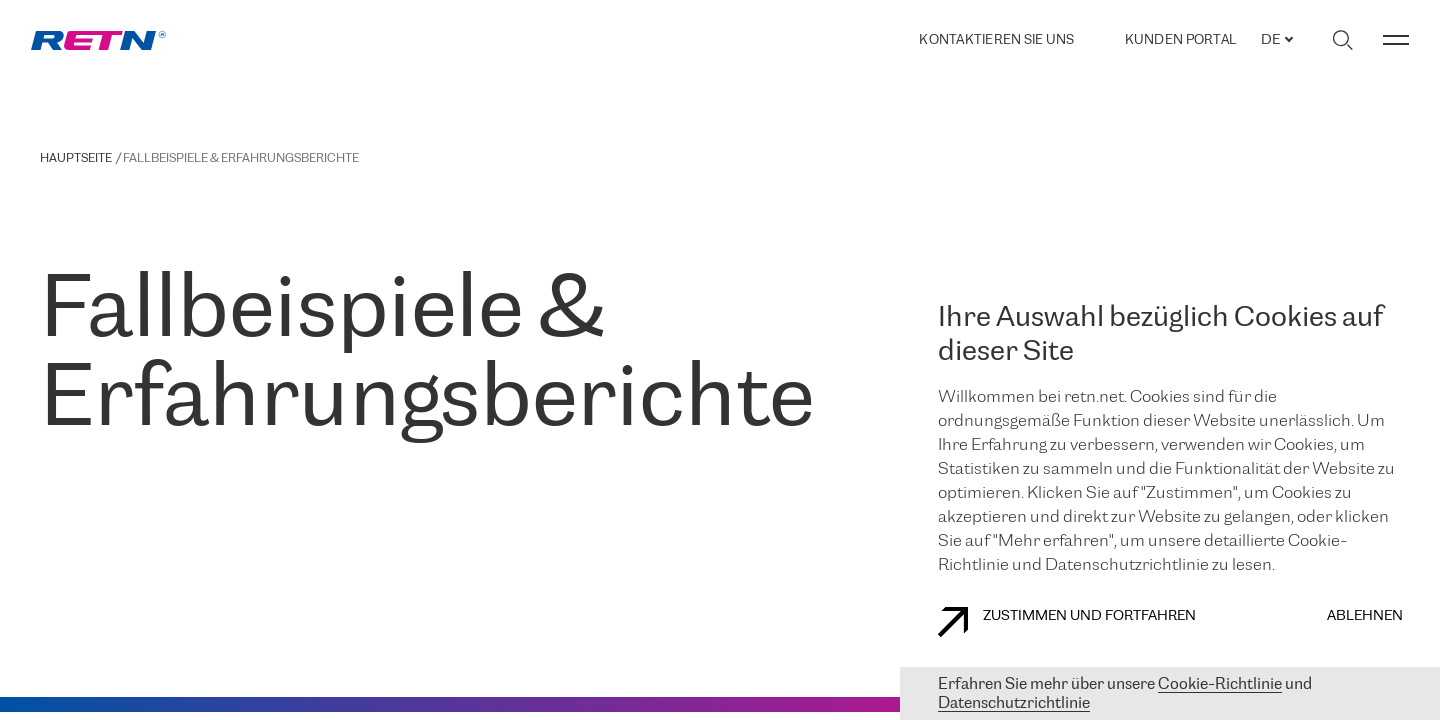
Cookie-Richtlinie (1220, 684)
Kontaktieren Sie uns (996, 40)
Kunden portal (1180, 40)
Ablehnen (1365, 616)
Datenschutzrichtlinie (1014, 703)
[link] (98, 40)
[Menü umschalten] (1396, 40)
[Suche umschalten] (1342, 40)
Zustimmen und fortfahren (1067, 622)
